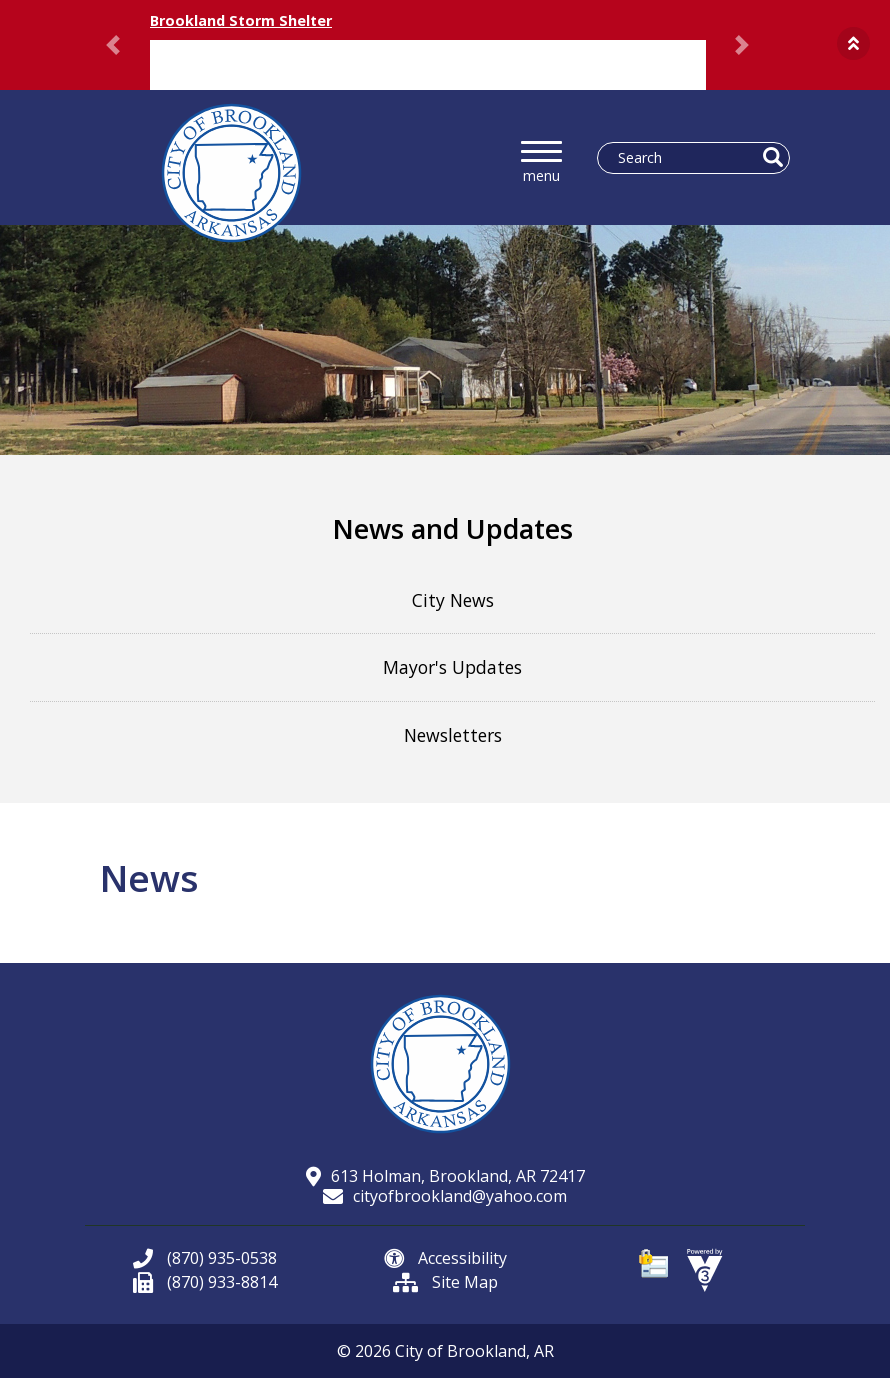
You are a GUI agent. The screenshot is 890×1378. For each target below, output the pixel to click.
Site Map (445, 1282)
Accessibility (445, 1258)
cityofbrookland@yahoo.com (445, 1196)
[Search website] (685, 158)
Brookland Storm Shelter (241, 20)
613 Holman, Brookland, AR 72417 (445, 1176)
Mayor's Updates (452, 667)
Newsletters (453, 735)
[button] (853, 43)
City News (453, 600)
